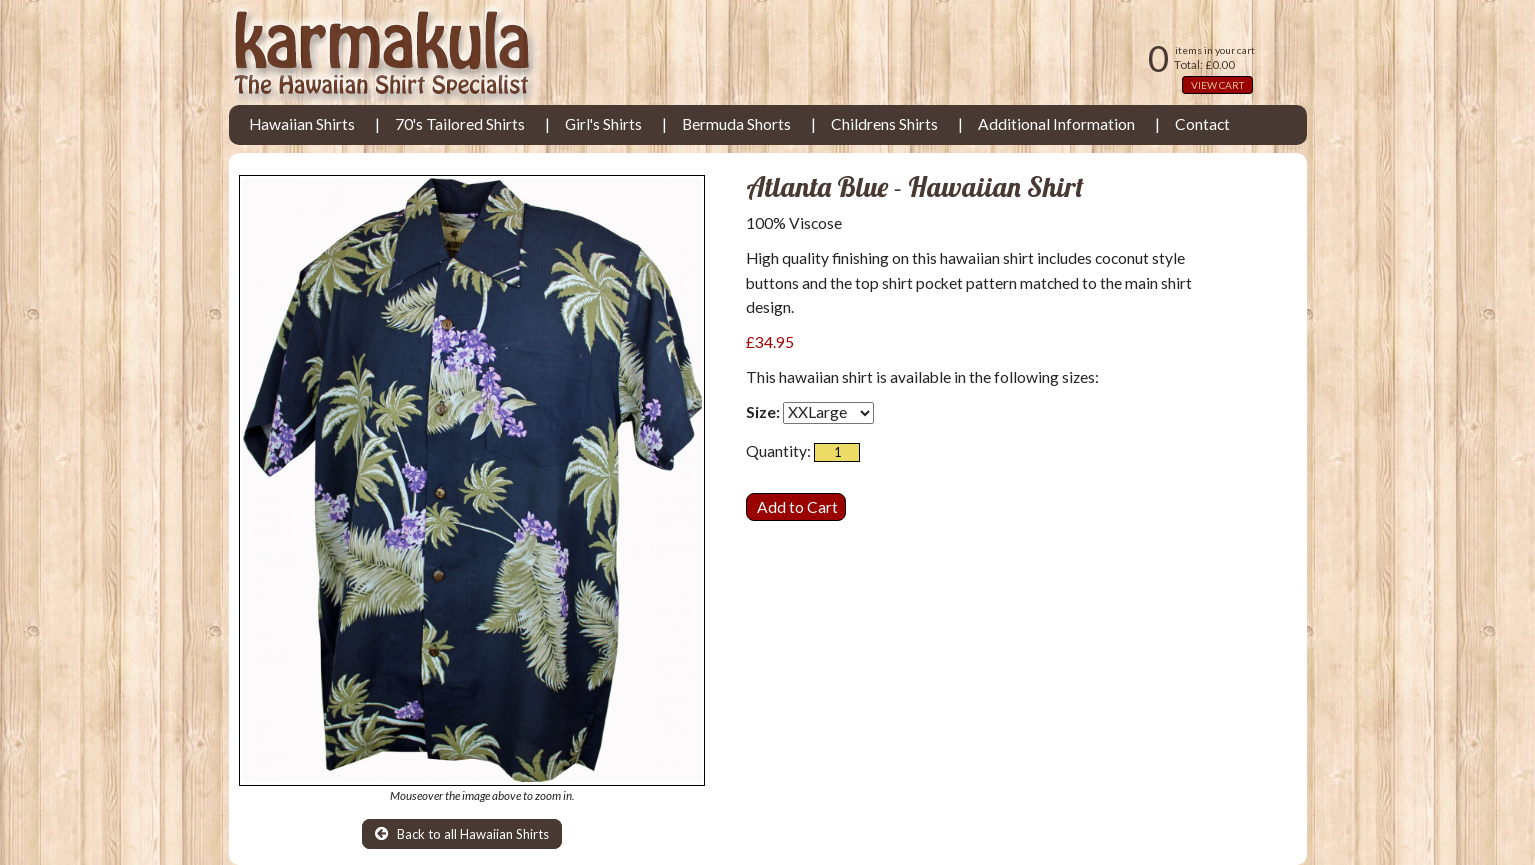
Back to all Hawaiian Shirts (462, 834)
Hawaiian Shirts (302, 124)
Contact (1202, 124)
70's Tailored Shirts (460, 124)
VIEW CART (1217, 85)
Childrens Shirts (884, 124)
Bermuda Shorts (736, 124)
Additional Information (1056, 124)
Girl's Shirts (603, 124)
